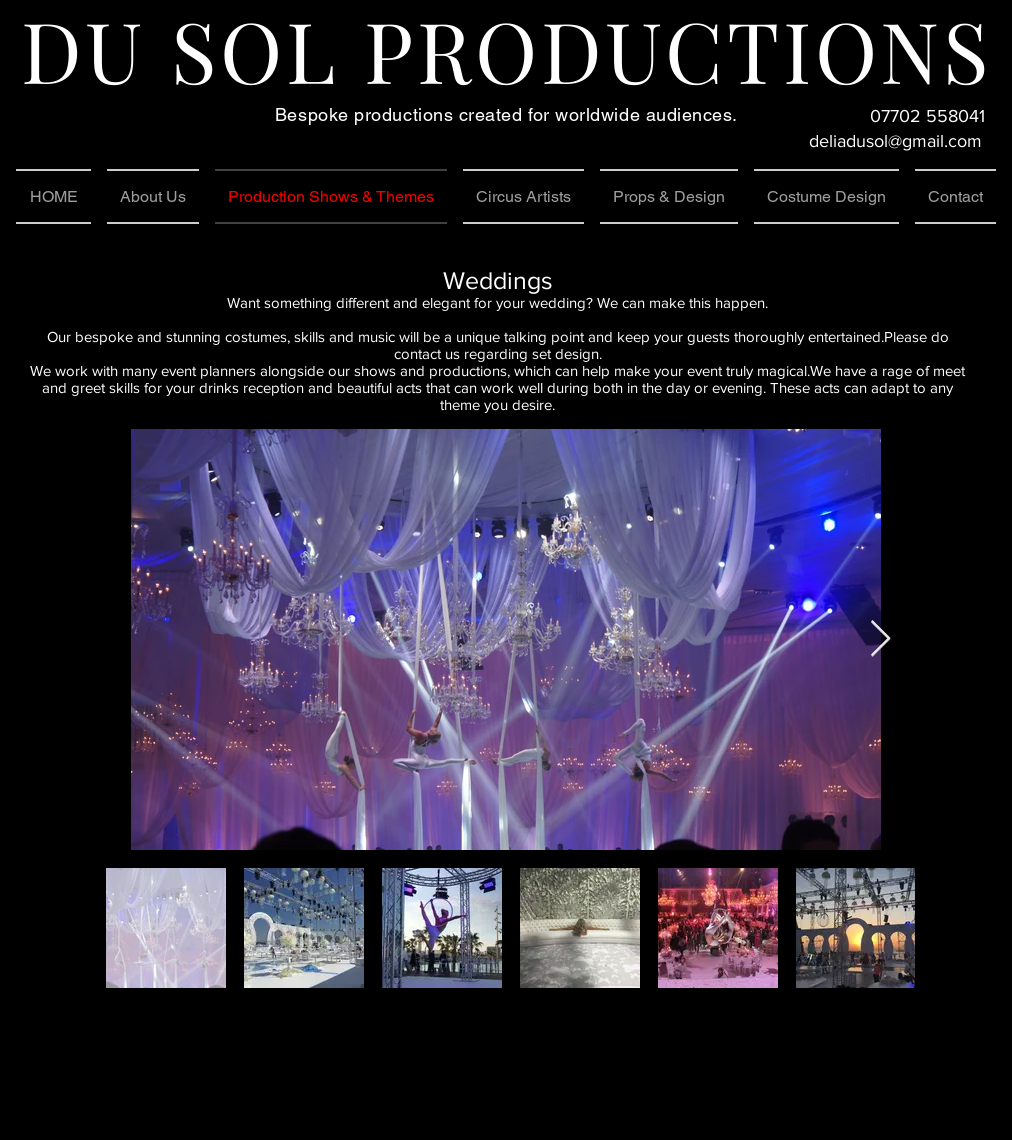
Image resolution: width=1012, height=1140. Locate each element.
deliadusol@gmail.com (895, 141)
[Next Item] (880, 639)
